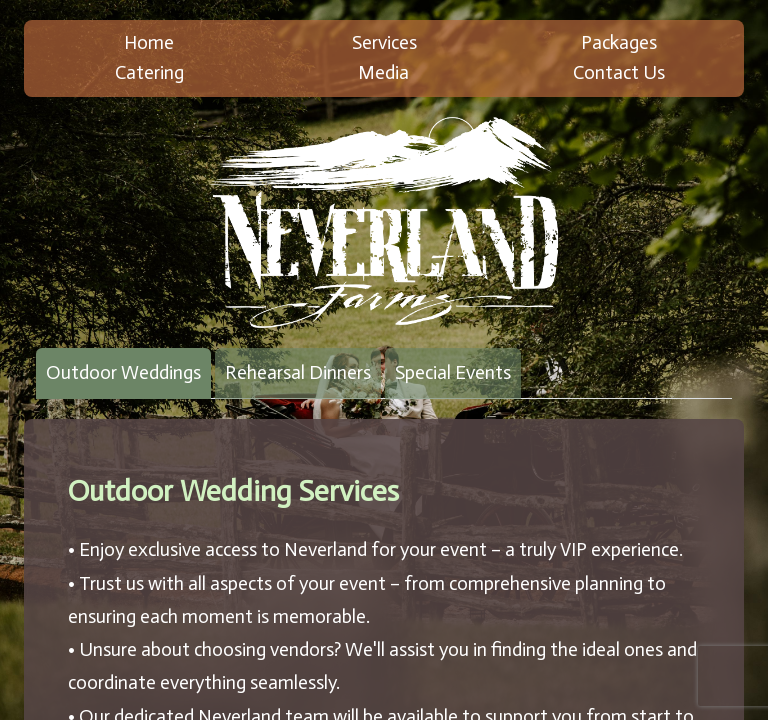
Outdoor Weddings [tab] (123, 372)
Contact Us (619, 72)
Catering (149, 72)
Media (383, 72)
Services (384, 42)
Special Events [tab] (453, 372)
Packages (619, 42)
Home (149, 42)
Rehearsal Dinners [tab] (298, 372)
